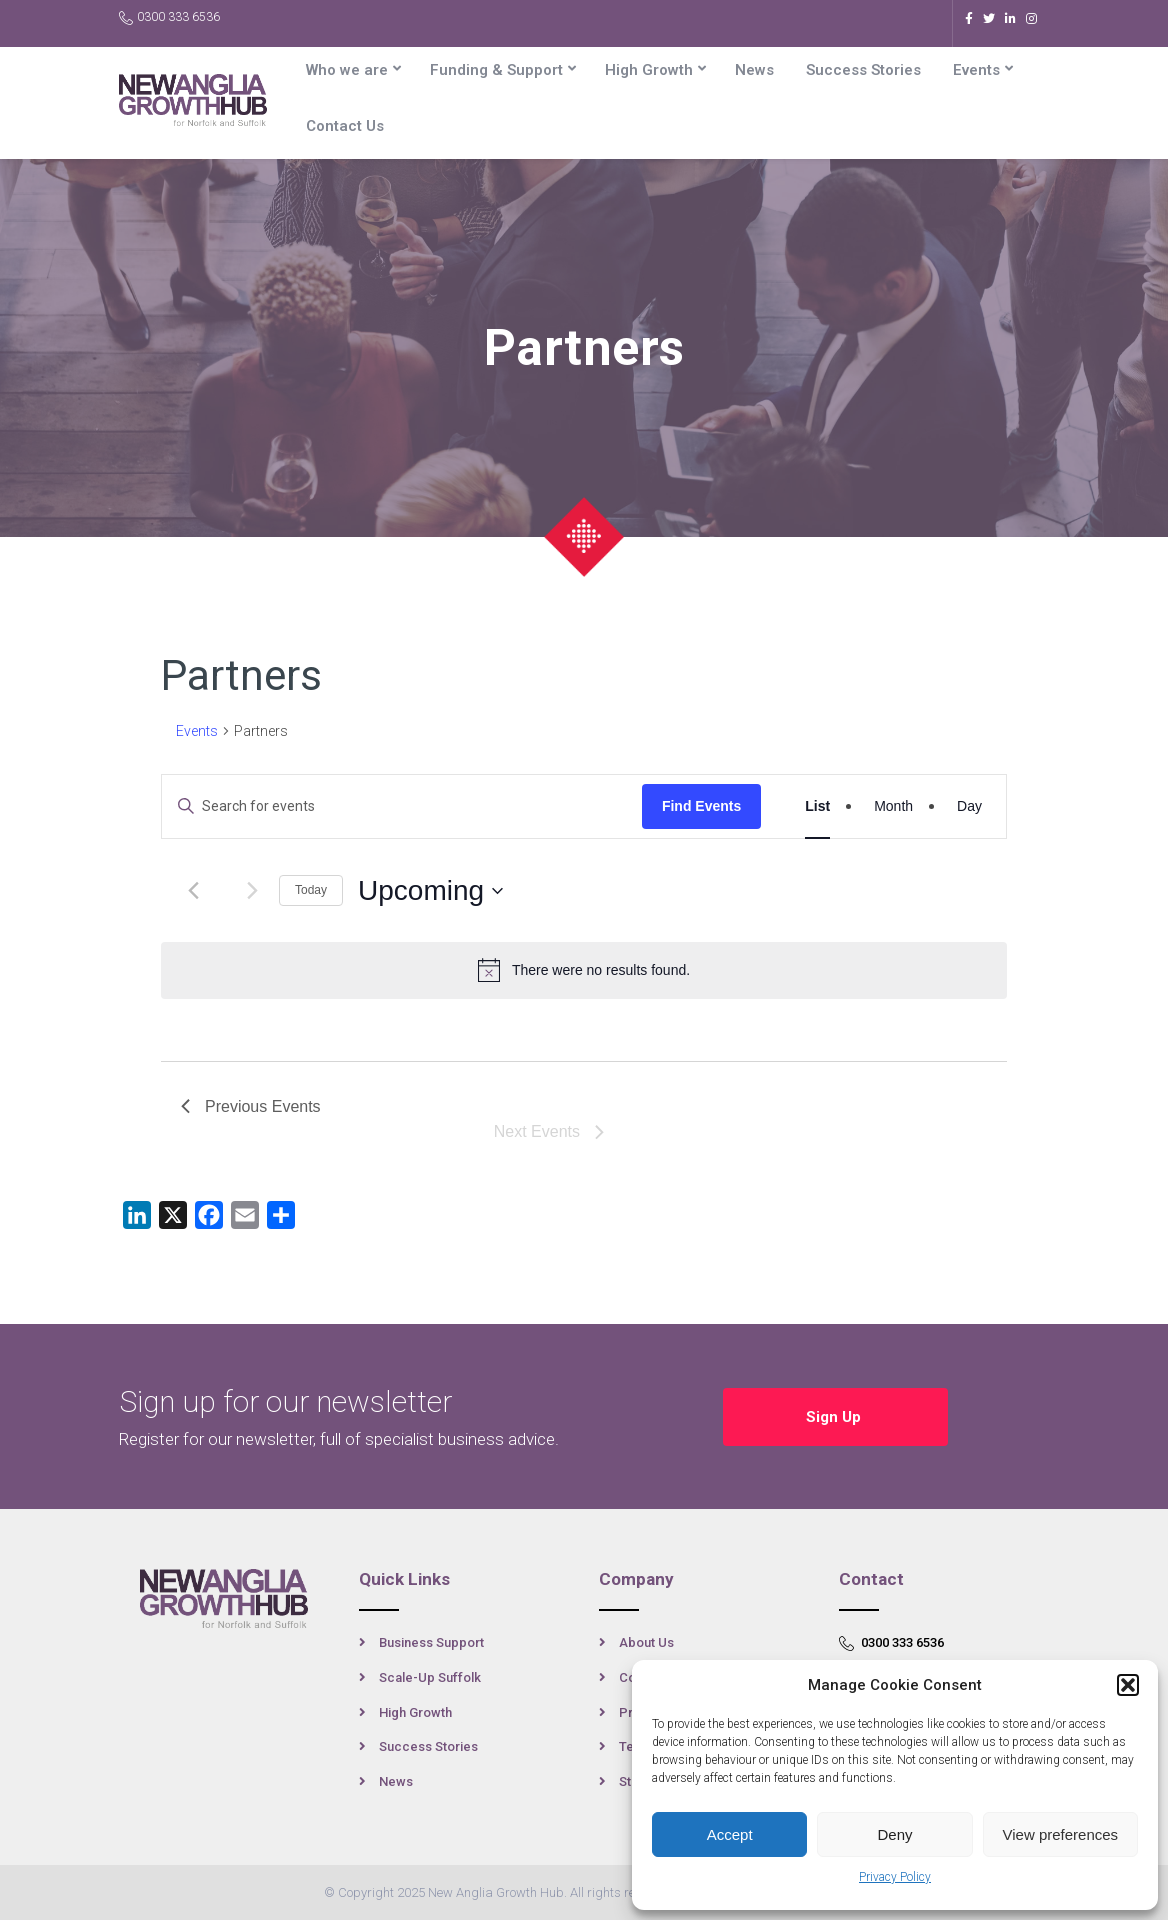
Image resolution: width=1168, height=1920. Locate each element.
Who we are (347, 70)
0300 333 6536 (169, 17)
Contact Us (345, 126)
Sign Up (835, 1417)
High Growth (649, 70)
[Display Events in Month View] (893, 806)
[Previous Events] (193, 891)
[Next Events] (252, 891)
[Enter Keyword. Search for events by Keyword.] (402, 806)
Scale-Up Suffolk (430, 1677)
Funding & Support (496, 70)
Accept (730, 1834)
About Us (646, 1642)
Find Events (701, 806)
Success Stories (863, 70)
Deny (894, 1834)
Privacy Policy (895, 1877)
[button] (1128, 1685)
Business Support (431, 1642)
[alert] (584, 970)
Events (976, 70)
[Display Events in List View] (817, 806)
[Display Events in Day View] (969, 806)
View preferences (1061, 1834)
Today (311, 890)
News (754, 70)
